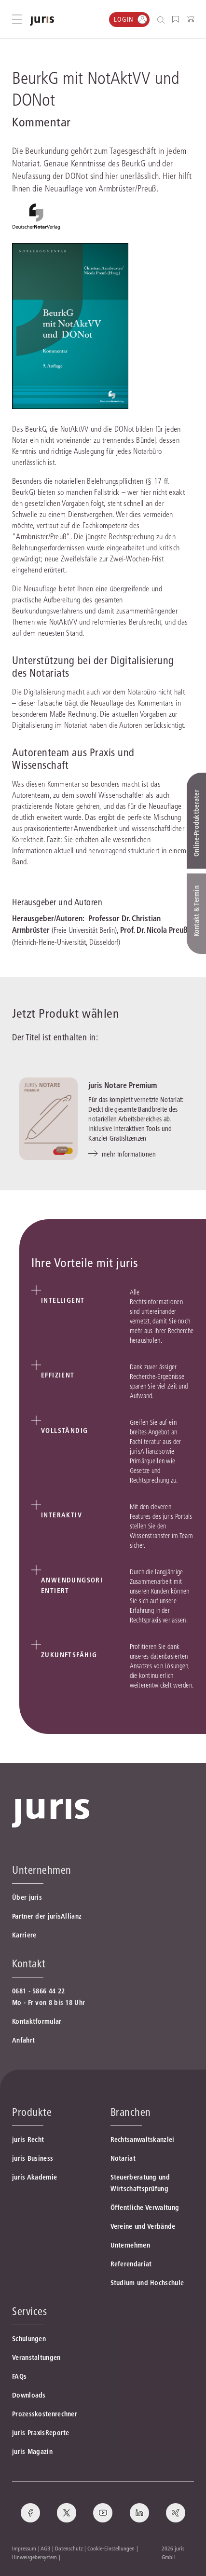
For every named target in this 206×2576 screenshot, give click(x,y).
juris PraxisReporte (40, 2432)
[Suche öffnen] (162, 19)
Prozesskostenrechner (44, 2414)
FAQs (19, 2376)
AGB (45, 2548)
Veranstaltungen (36, 2357)
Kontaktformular (37, 2021)
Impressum (24, 2548)
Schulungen (29, 2338)
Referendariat (131, 2264)
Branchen (130, 2112)
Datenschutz (69, 2548)
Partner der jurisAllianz (47, 1916)
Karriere (24, 1935)
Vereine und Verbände (143, 2226)
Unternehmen (130, 2245)
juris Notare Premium (122, 1085)
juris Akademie (34, 2177)
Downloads (29, 2395)
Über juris (27, 1897)
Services (29, 2311)
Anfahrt (23, 2040)
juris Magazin (32, 2451)
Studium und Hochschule (147, 2282)
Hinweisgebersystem (34, 2557)
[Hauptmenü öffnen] (17, 19)
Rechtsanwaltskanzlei (142, 2139)
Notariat (123, 2158)
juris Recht (28, 2139)
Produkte (32, 2112)
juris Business (32, 2158)
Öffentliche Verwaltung (144, 2207)
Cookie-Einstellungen (111, 2548)
